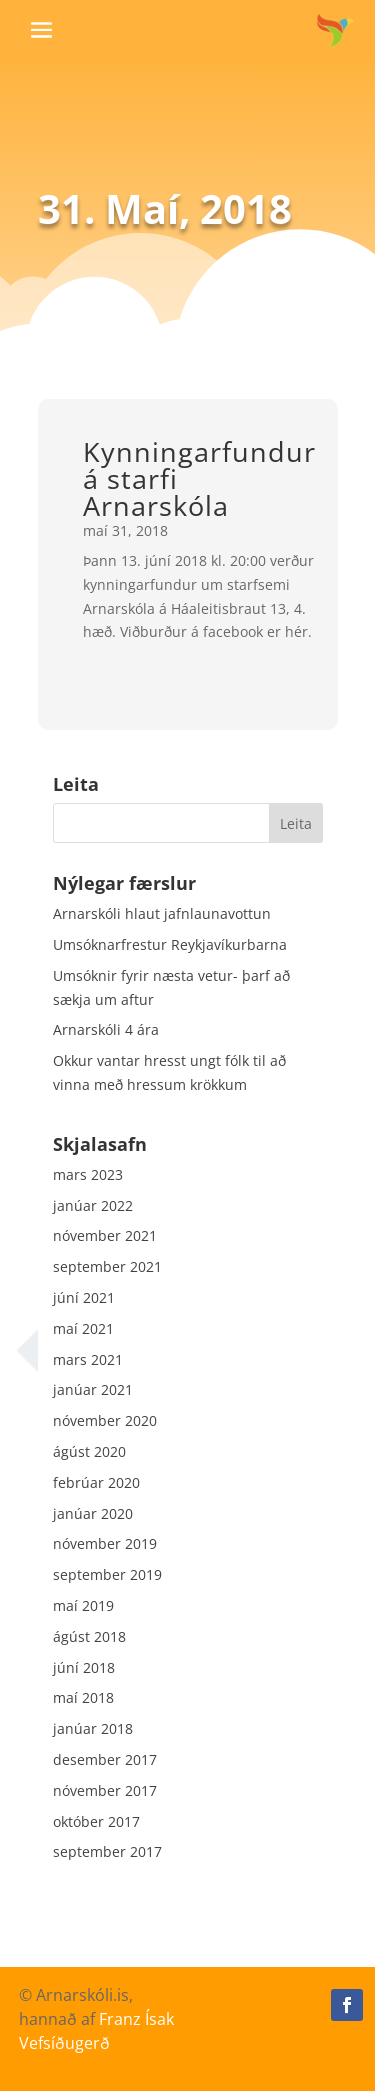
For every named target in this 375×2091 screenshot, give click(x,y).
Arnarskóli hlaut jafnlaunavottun (162, 913)
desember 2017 (105, 1759)
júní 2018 (84, 1667)
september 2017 (107, 1851)
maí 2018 (83, 1697)
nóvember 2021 (105, 1235)
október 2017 (96, 1821)
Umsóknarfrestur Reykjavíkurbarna (170, 944)
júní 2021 (84, 1297)
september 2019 (107, 1574)
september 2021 (107, 1266)
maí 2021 (83, 1328)
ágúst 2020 (89, 1451)
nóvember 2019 (105, 1543)
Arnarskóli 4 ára (106, 1029)
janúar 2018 (93, 1728)
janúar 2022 (93, 1205)
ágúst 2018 (89, 1636)
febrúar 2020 (96, 1482)
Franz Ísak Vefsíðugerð (96, 2031)
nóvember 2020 (105, 1420)
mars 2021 (88, 1359)
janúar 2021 (93, 1389)
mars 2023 (88, 1174)
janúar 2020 (93, 1513)
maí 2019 (83, 1605)
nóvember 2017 (105, 1790)
